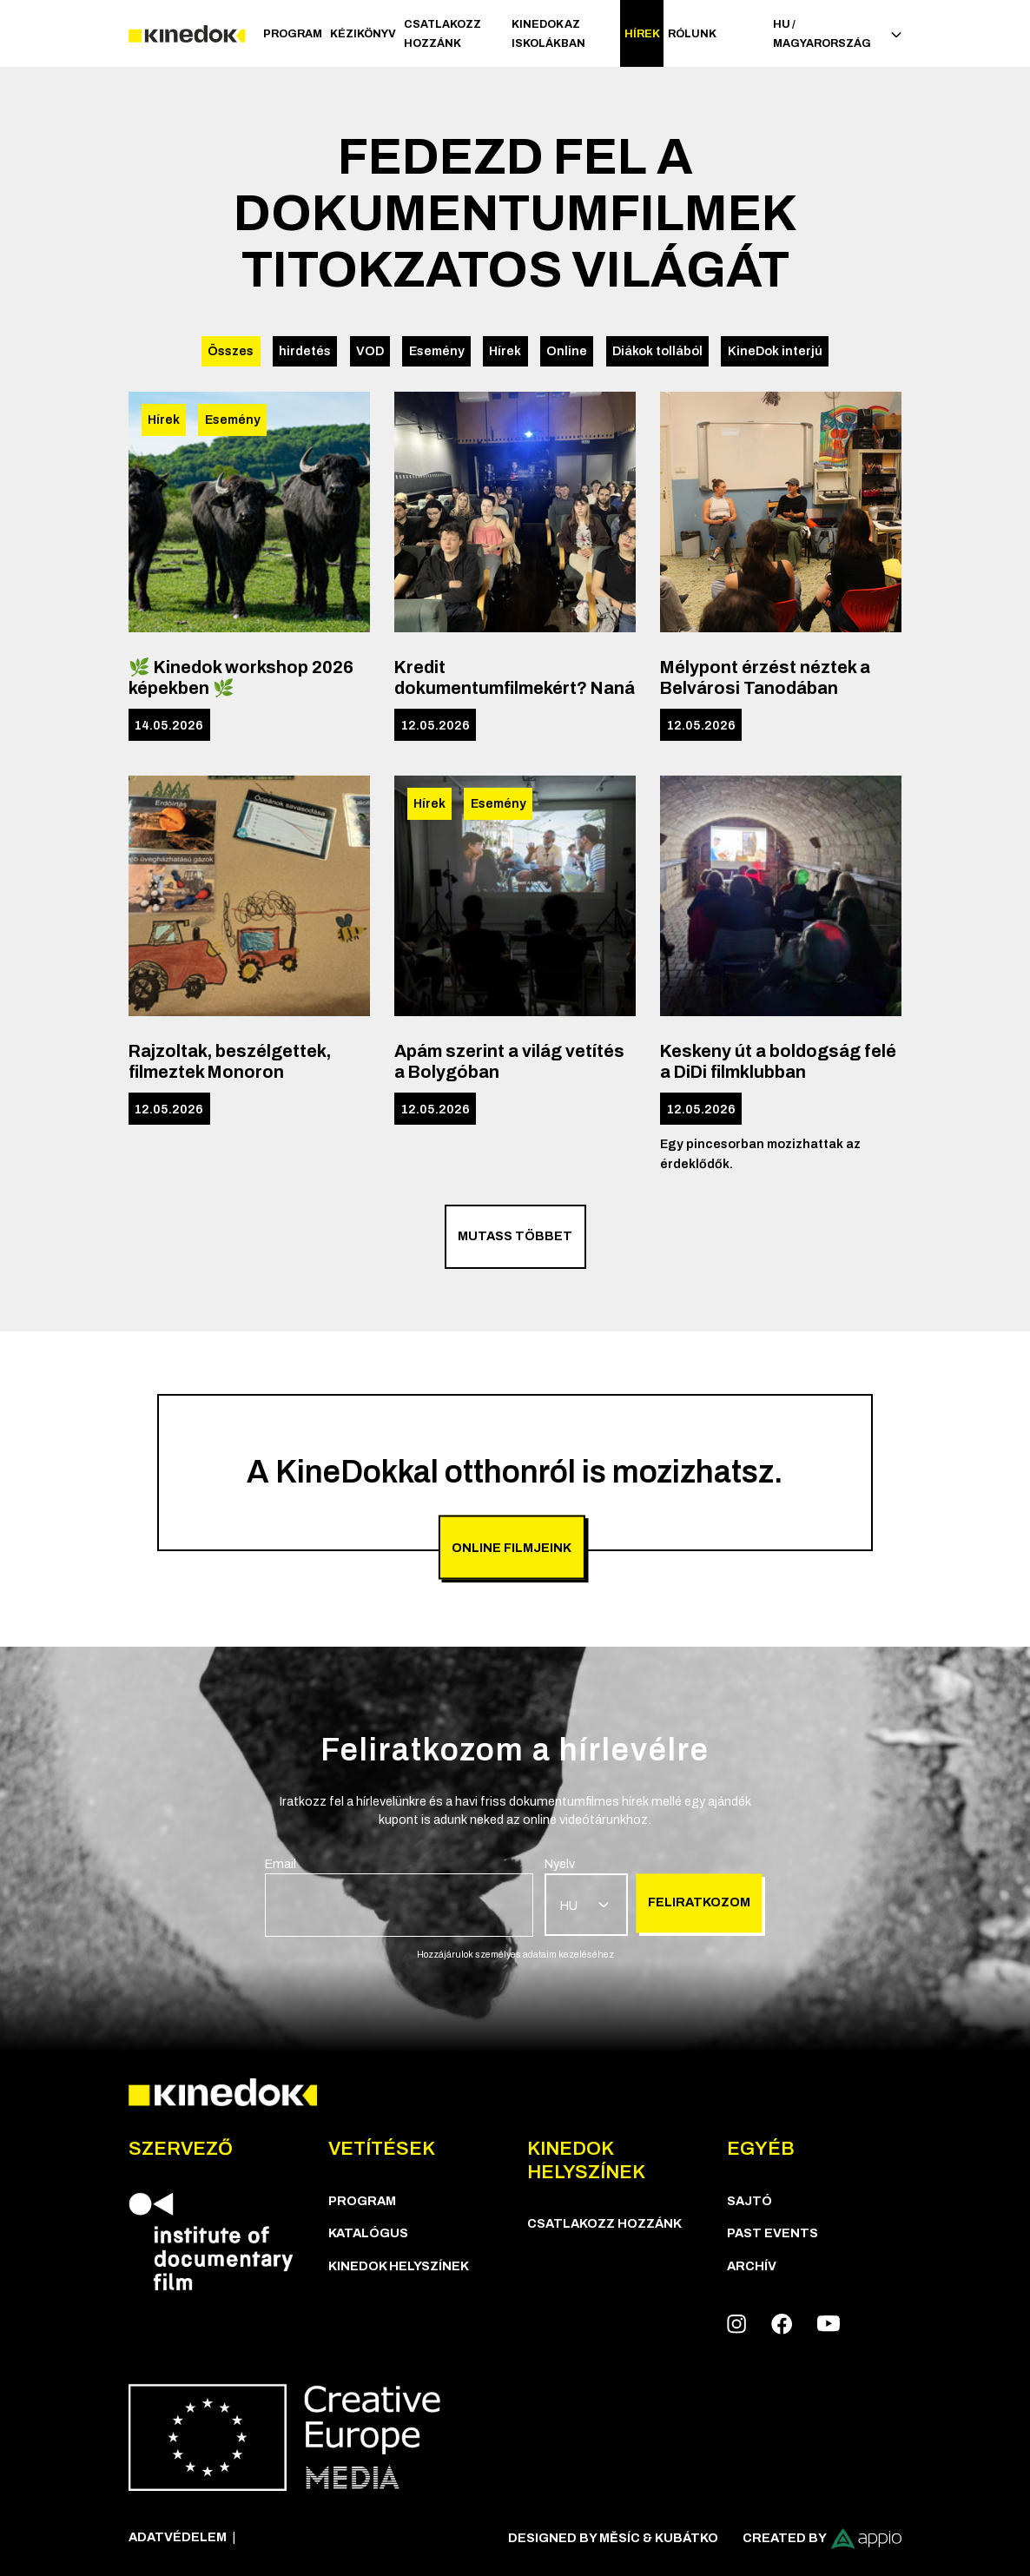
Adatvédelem (178, 2537)
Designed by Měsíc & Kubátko (613, 2538)
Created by (822, 2538)
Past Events (772, 2233)
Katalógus (368, 2233)
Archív (751, 2266)
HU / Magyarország (837, 34)
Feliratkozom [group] (699, 1902)
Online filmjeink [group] (511, 1547)
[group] (399, 1896)
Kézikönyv (363, 34)
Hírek (642, 34)
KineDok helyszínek (398, 2266)
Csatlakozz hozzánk (442, 34)
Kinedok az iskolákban (548, 34)
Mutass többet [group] (515, 1236)
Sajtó (749, 2201)
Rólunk (692, 34)
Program (292, 34)
